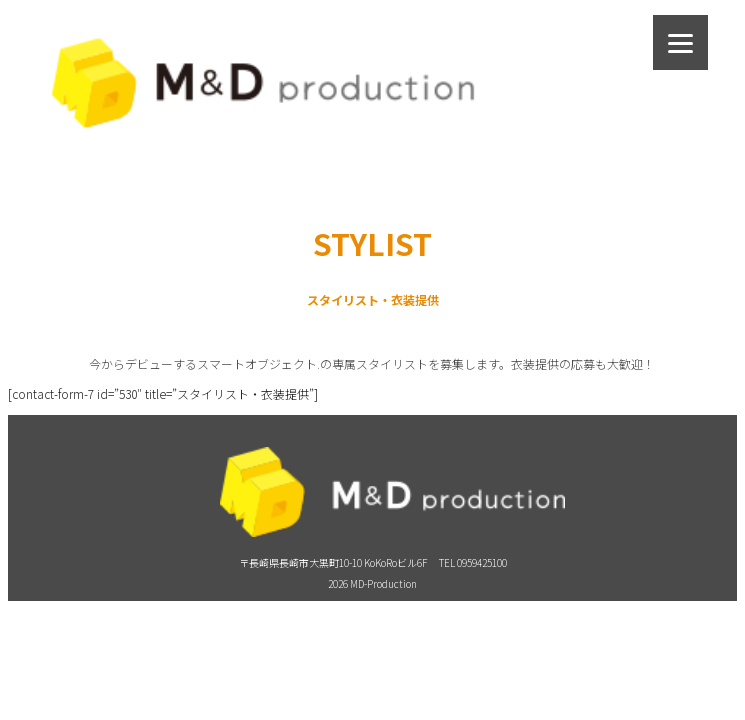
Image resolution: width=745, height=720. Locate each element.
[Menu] (680, 42)
